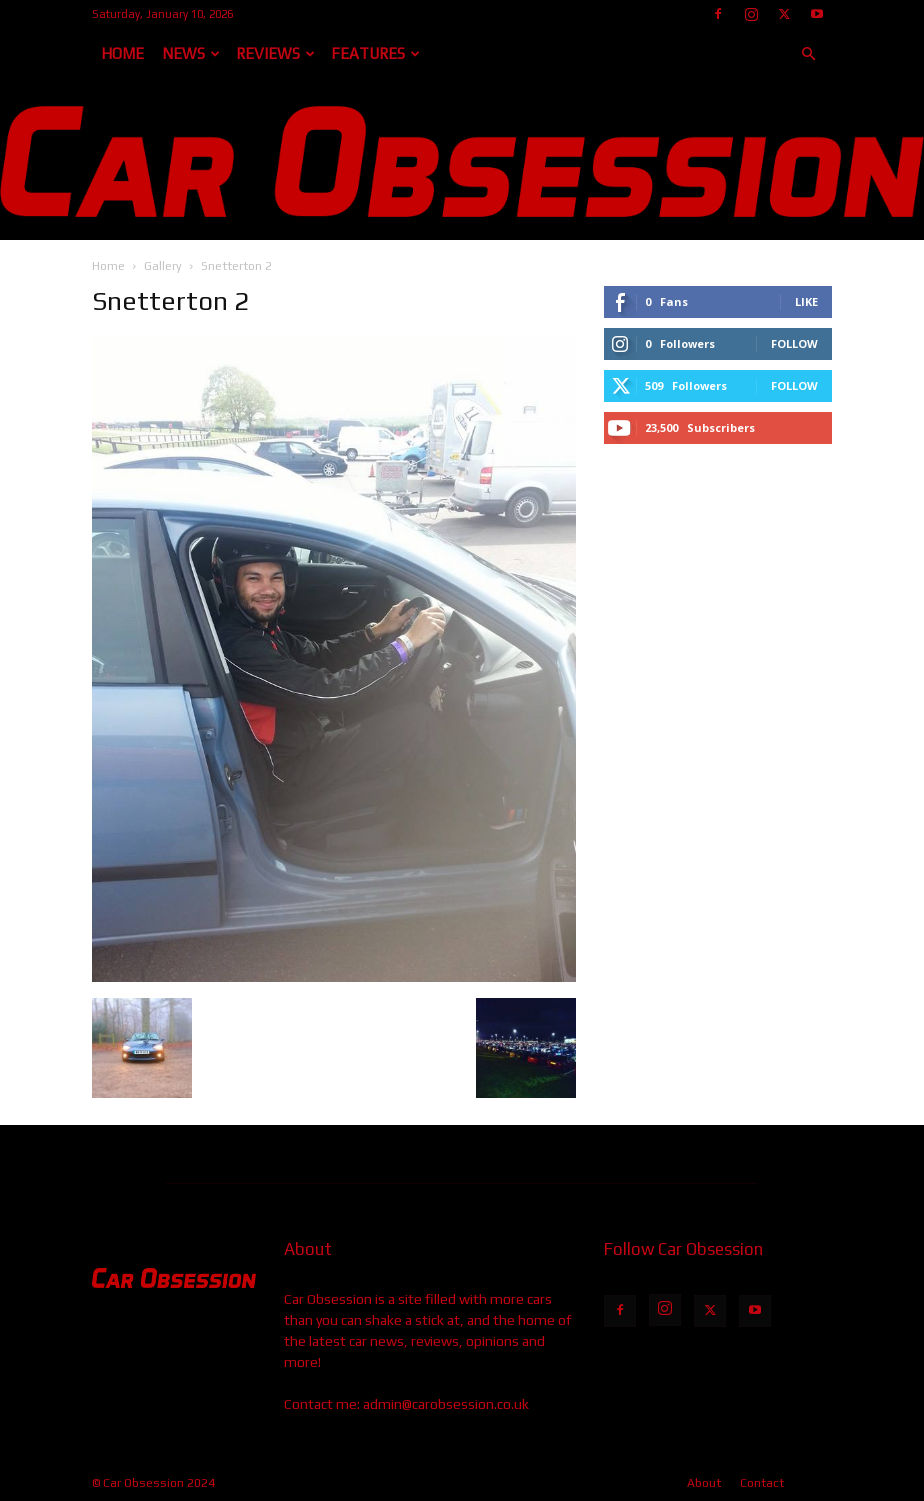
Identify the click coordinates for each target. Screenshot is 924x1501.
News (191, 53)
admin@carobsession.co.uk (446, 1404)
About (704, 1483)
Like (806, 301)
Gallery (163, 266)
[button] (808, 54)
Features (375, 53)
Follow (794, 343)
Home (122, 53)
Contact (762, 1483)
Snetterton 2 (170, 301)
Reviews (275, 53)
